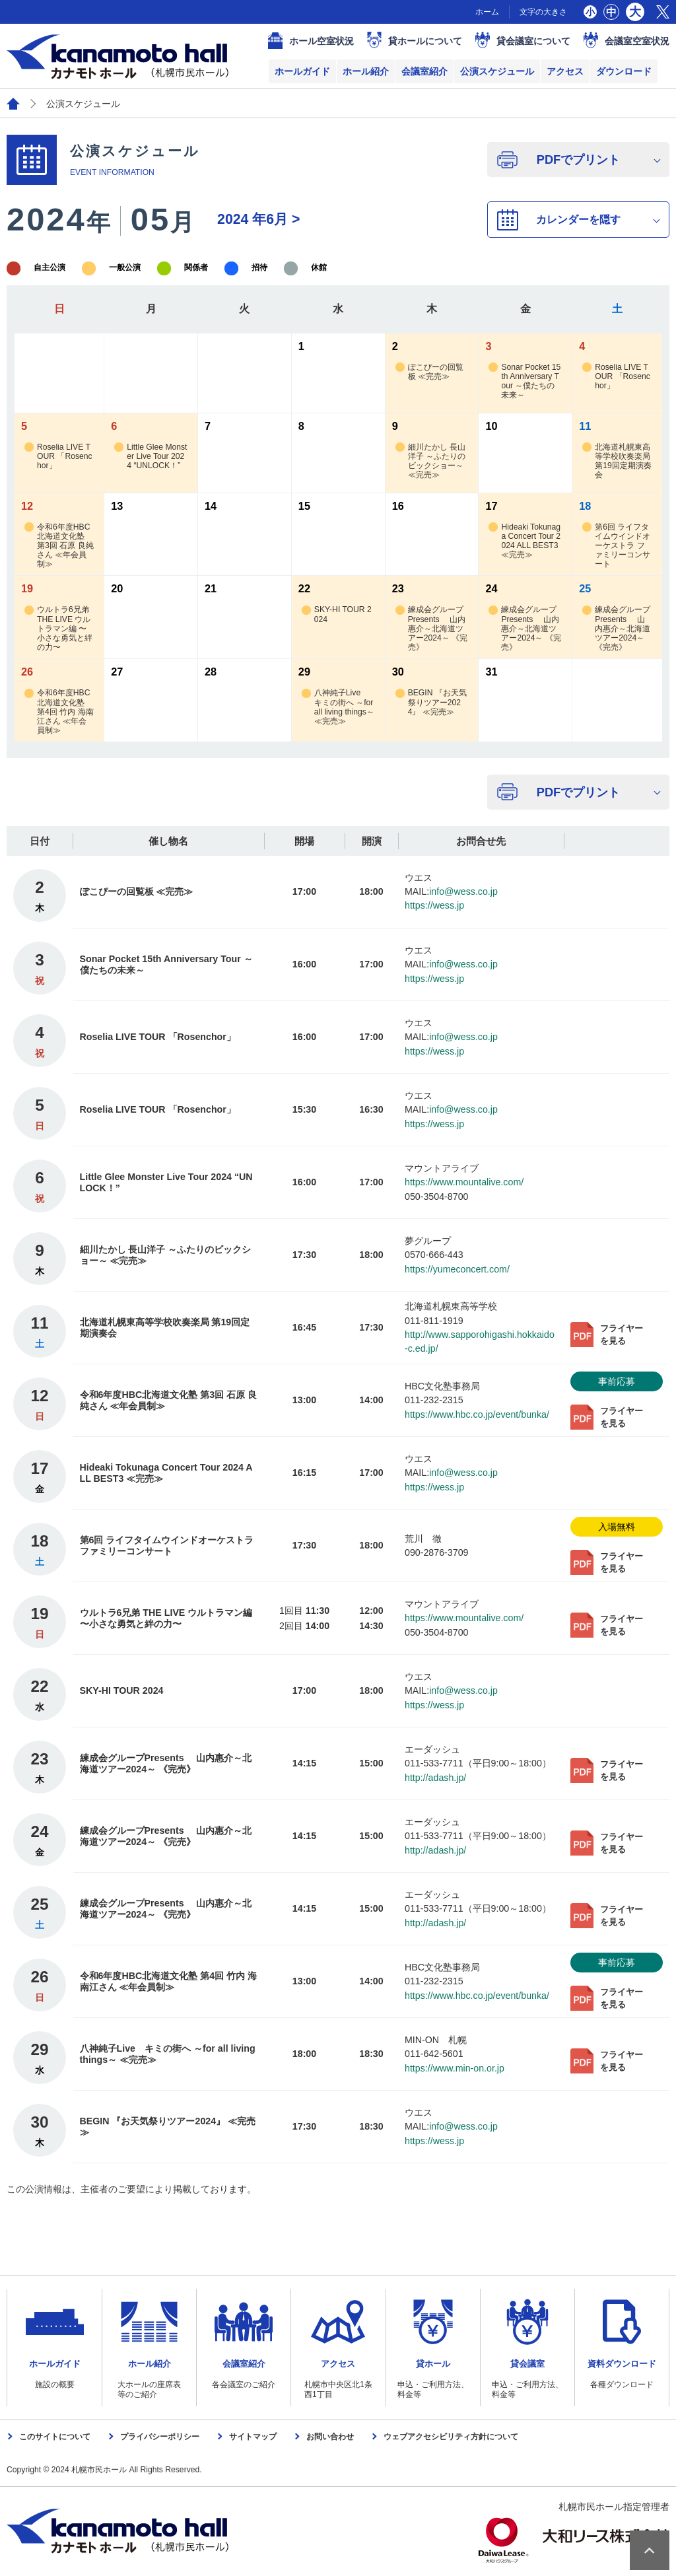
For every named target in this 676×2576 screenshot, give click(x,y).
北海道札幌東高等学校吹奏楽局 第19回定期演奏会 (617, 461)
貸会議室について (533, 41)
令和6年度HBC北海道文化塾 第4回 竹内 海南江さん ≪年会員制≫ (59, 711)
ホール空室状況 (321, 41)
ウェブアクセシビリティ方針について (451, 2436)
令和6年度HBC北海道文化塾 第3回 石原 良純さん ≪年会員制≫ (59, 545)
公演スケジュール (497, 71)
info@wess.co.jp (463, 891)
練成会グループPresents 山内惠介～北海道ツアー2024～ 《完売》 (431, 628)
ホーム (487, 12)
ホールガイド (302, 71)
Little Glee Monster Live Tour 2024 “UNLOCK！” (150, 456)
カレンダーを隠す (578, 219)
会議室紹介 (424, 71)
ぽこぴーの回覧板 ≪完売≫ (429, 372)
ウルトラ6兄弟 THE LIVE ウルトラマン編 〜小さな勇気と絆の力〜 (58, 628)
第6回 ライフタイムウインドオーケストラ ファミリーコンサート (616, 545)
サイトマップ (253, 2436)
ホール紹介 (366, 71)
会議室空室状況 (637, 41)
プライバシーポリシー (159, 2436)
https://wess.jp (434, 905)
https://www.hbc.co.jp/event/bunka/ (477, 1414)
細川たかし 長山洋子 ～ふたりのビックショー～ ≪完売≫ (430, 461)
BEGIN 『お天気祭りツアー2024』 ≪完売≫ (431, 702)
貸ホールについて (425, 41)
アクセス (565, 71)
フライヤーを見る (621, 1334)
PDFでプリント (578, 159)
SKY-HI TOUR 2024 (337, 614)
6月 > (258, 219)
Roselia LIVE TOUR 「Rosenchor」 (616, 377)
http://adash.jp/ (435, 1777)
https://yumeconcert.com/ (457, 1269)
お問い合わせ (330, 2436)
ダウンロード (624, 71)
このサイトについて (54, 2436)
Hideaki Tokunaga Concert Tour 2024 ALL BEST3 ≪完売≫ (524, 541)
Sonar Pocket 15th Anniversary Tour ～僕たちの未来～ (524, 381)
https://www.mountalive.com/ (464, 1182)
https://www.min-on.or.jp (454, 2068)
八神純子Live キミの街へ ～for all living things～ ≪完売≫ (338, 707)
